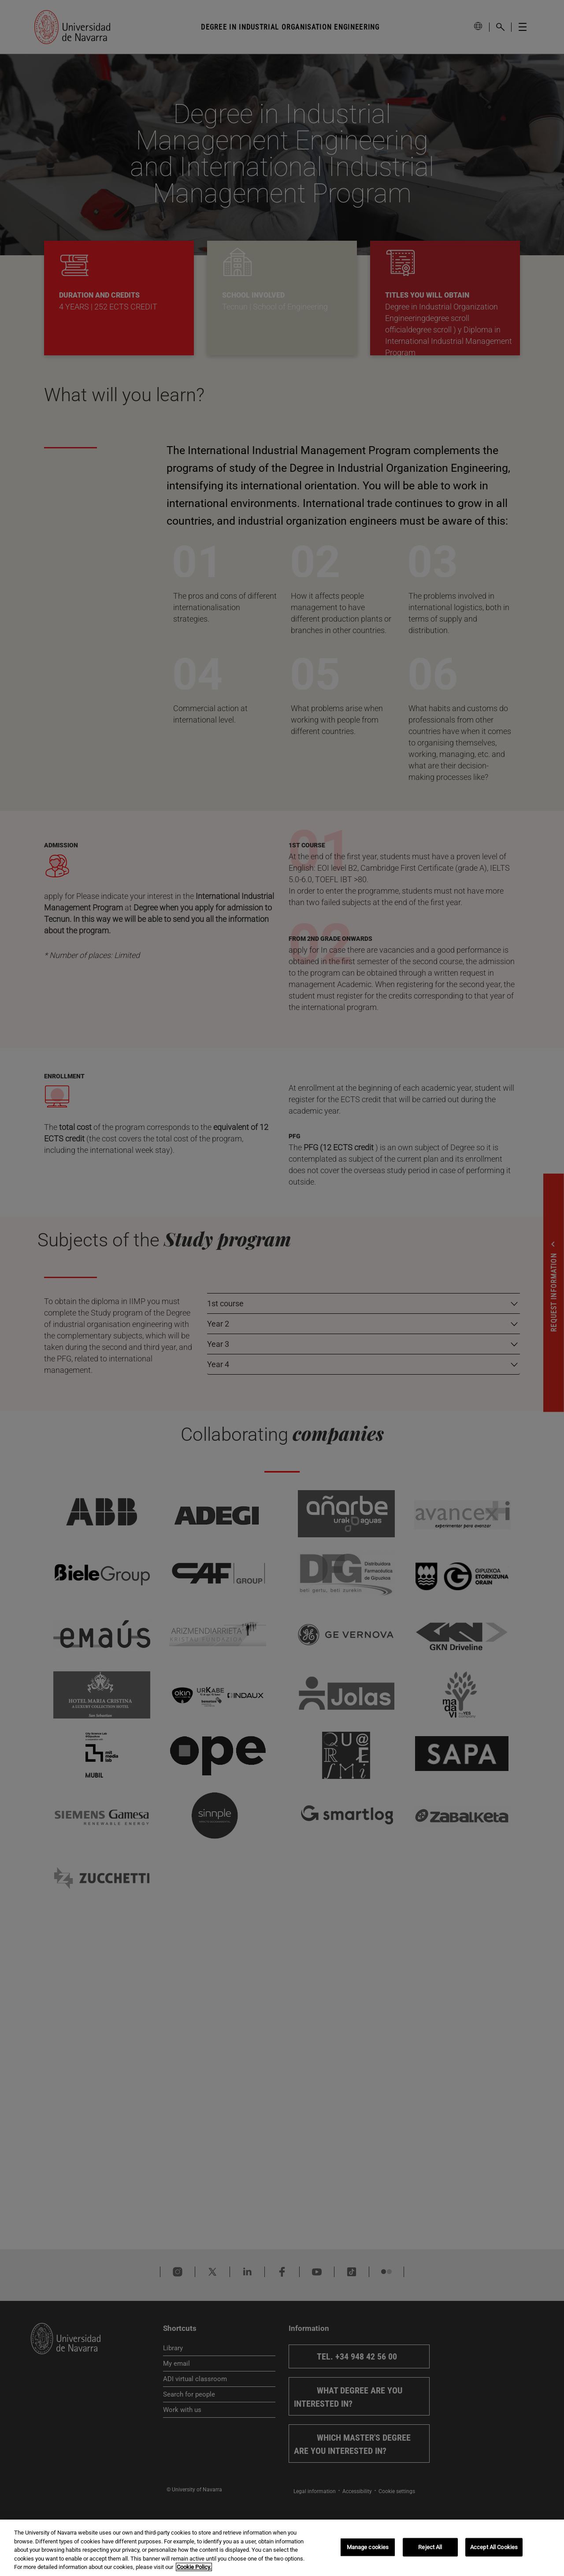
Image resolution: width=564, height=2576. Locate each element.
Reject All (430, 2547)
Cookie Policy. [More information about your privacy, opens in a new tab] (194, 2567)
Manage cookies (368, 2547)
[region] (282, 2548)
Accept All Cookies (494, 2547)
